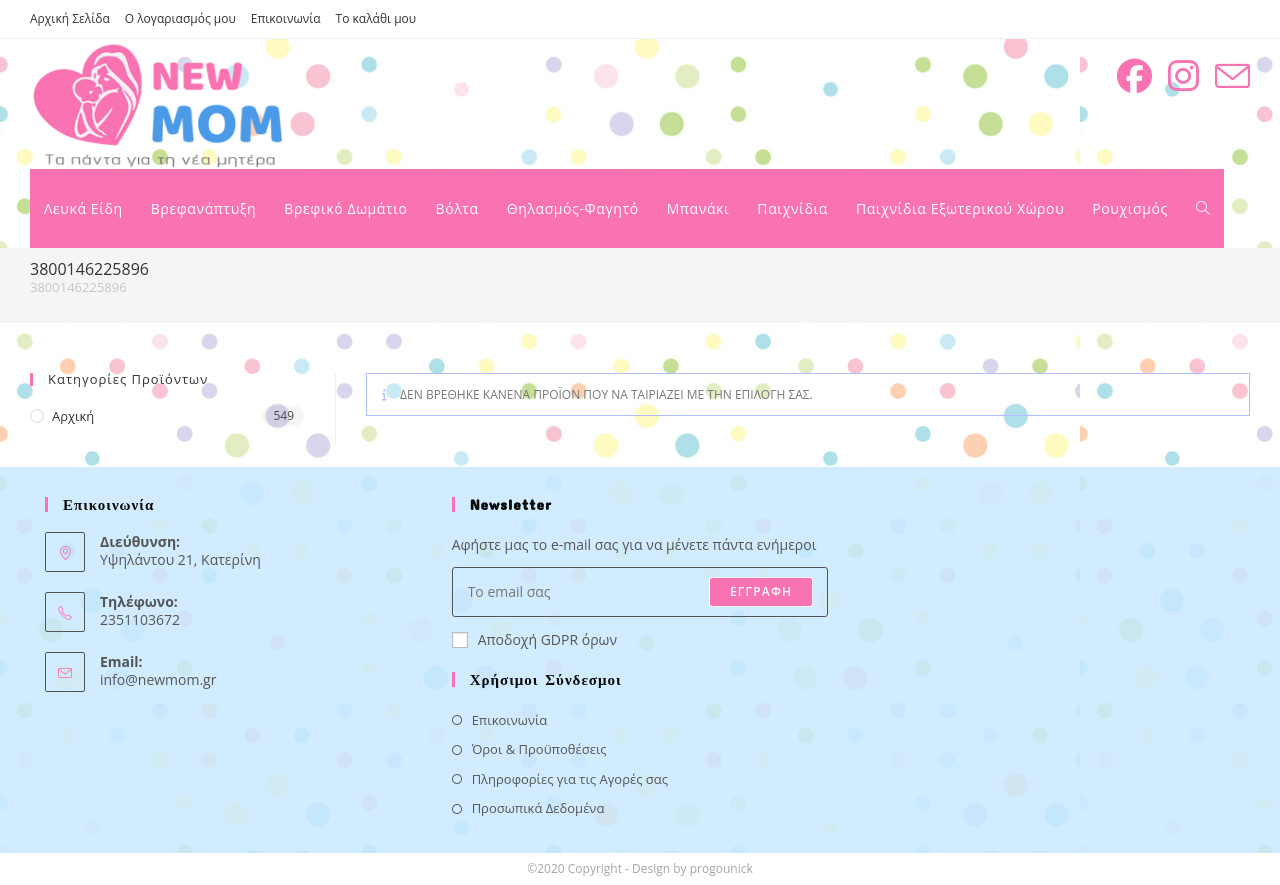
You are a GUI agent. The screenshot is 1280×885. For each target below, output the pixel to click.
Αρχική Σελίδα (70, 18)
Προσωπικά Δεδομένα (538, 808)
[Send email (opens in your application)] (1232, 76)
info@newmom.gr (158, 679)
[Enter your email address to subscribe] (640, 592)
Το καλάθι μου (376, 18)
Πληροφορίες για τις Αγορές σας (570, 779)
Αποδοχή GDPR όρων (534, 639)
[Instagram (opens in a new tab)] (1183, 76)
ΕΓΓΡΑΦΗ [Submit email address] (761, 591)
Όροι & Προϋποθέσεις (539, 749)
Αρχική (73, 416)
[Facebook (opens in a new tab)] (1134, 76)
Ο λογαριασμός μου (180, 18)
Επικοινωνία (286, 18)
